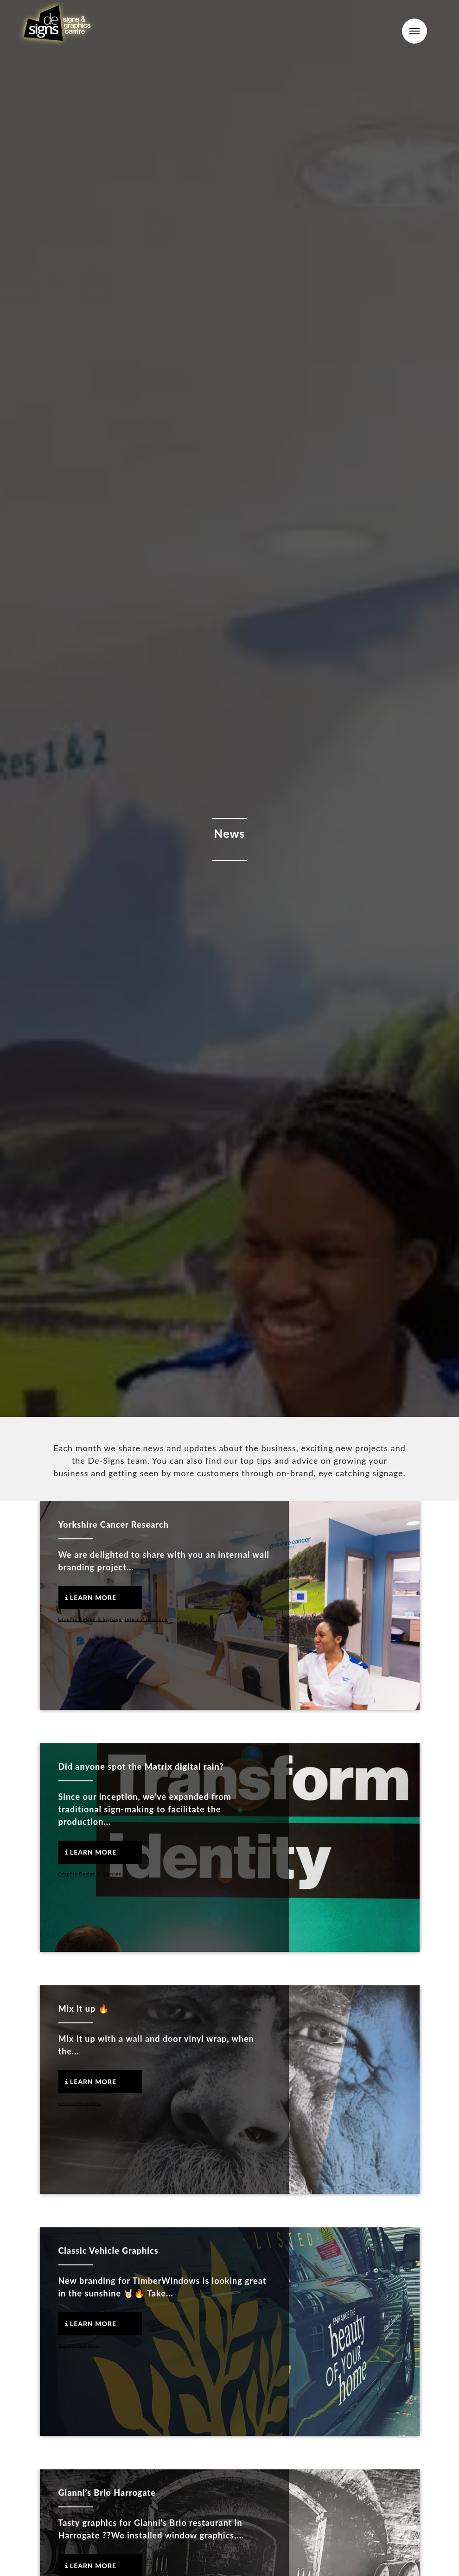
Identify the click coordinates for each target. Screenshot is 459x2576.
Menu (414, 31)
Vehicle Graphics (79, 2345)
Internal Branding (146, 1619)
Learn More (91, 1597)
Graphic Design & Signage (90, 1619)
